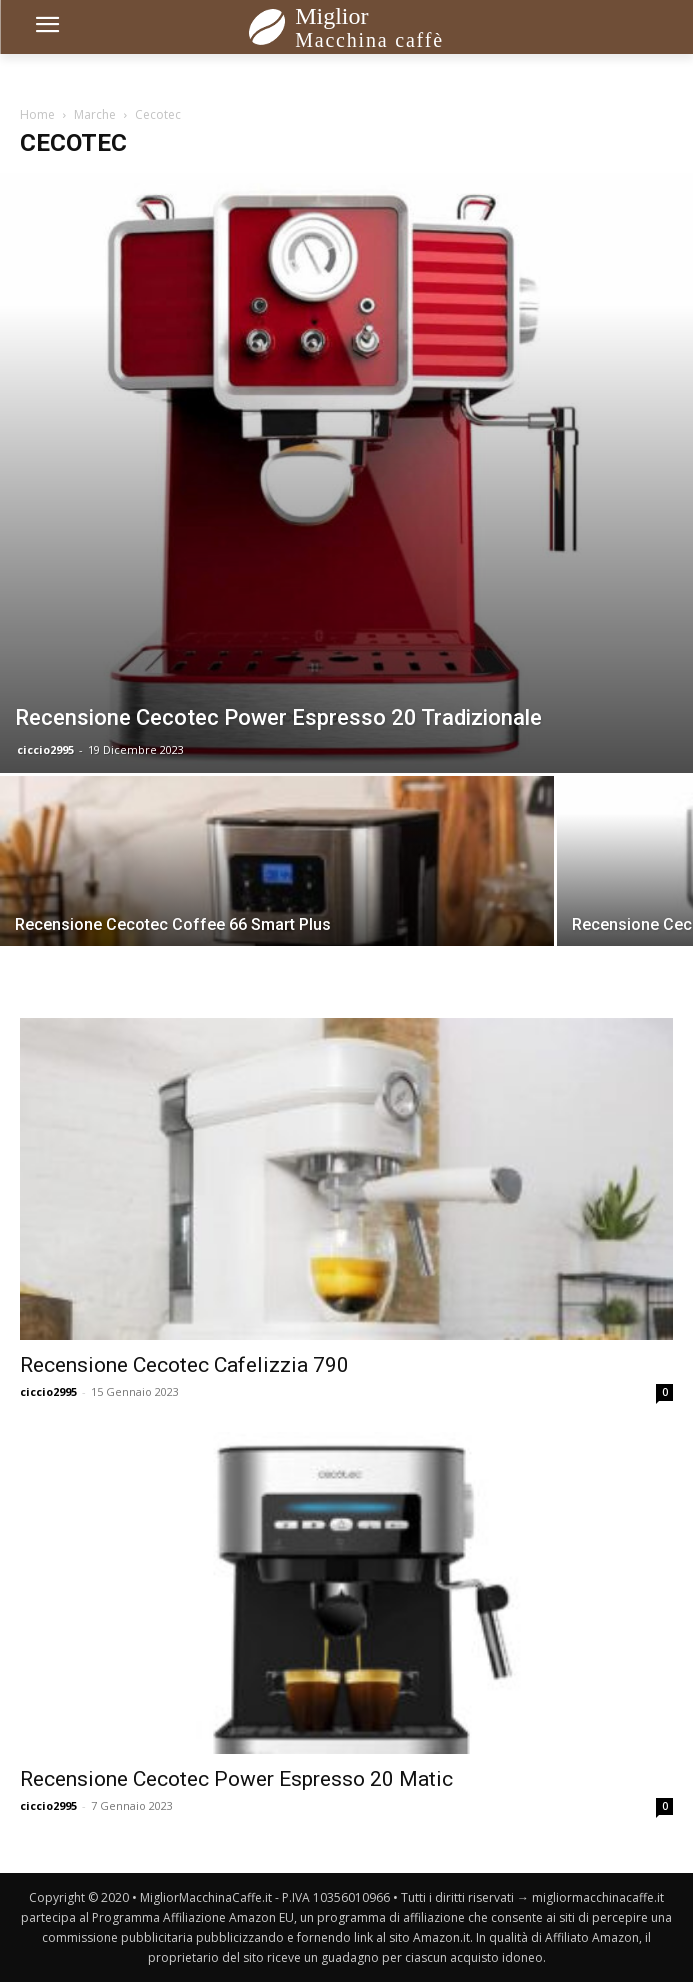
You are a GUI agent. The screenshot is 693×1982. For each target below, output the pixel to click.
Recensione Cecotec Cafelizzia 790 (184, 1365)
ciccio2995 (45, 749)
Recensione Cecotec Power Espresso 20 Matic (236, 1779)
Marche (95, 114)
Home (37, 114)
